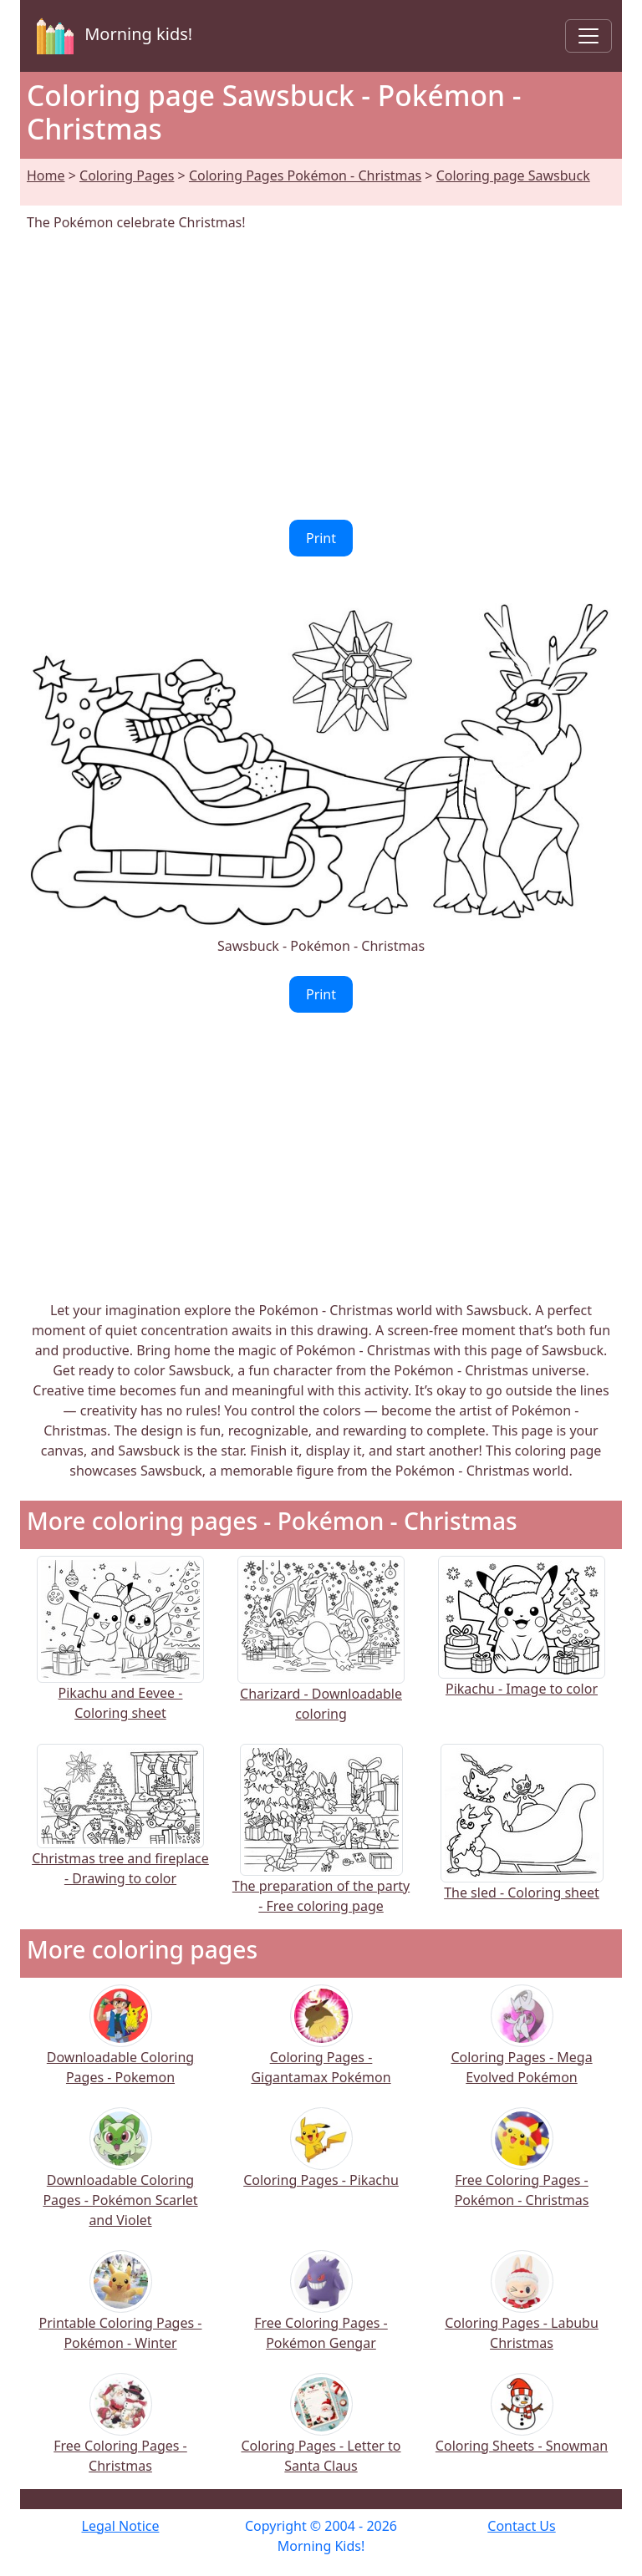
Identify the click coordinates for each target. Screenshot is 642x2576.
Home (46, 175)
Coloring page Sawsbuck (513, 175)
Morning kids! (111, 36)
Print (321, 538)
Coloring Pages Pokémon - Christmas (305, 175)
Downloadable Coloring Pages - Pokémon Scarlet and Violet (120, 2178)
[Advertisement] (321, 376)
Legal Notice (121, 2526)
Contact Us (521, 2526)
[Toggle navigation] (588, 36)
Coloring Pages (126, 175)
